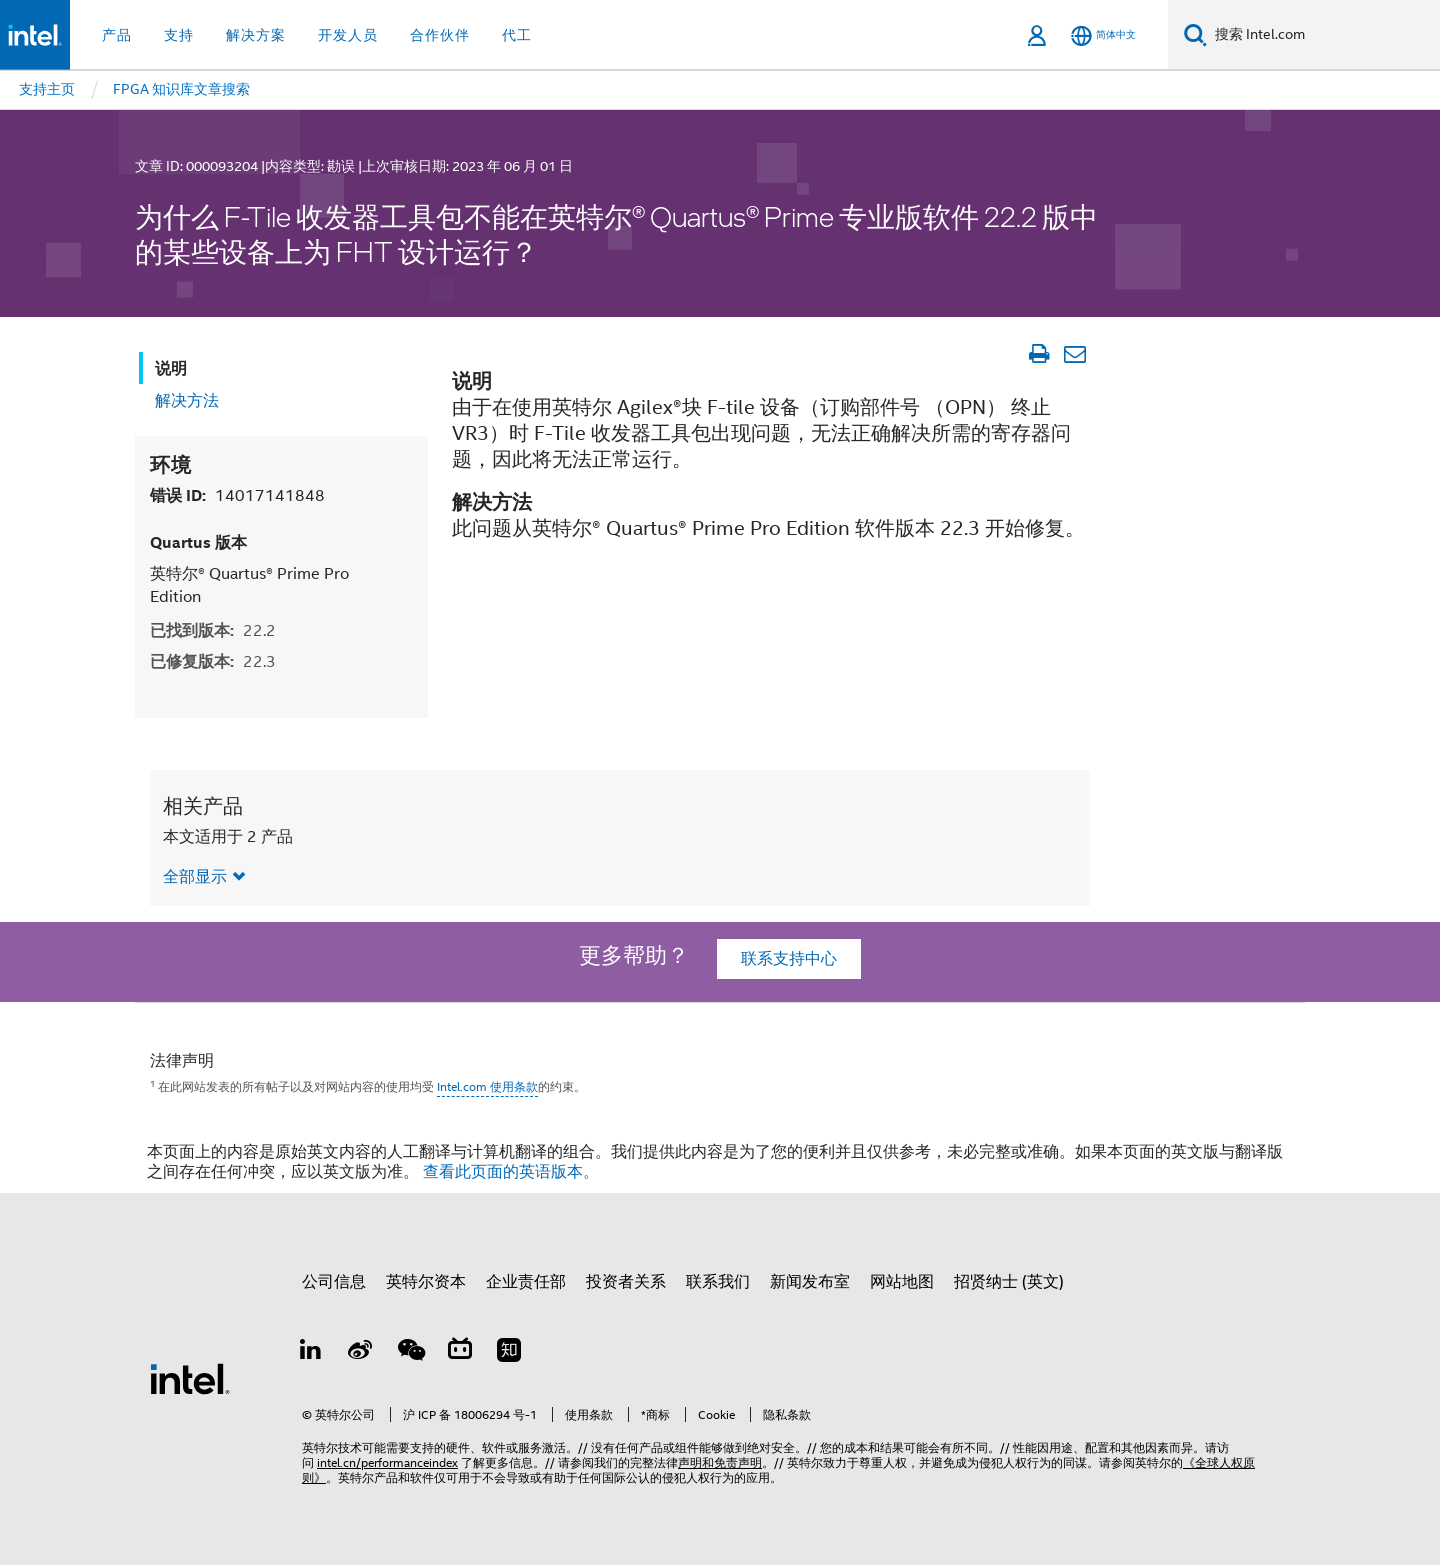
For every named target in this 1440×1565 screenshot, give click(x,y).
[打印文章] (1038, 354)
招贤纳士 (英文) (1009, 1282)
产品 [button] (117, 35)
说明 (171, 368)
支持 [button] (179, 35)
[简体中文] (1103, 35)
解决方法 (187, 401)
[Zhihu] (509, 1353)
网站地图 (902, 1282)
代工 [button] (517, 35)
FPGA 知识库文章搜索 (181, 89)
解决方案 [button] (256, 35)
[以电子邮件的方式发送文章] (1074, 354)
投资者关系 (626, 1282)
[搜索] (1195, 34)
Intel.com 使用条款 (487, 1086)
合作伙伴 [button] (440, 35)
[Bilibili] (460, 1353)
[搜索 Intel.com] (1323, 35)
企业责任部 (526, 1282)
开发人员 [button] (348, 35)
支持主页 (47, 89)
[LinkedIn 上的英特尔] (311, 1353)
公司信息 (334, 1282)
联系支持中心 (789, 959)
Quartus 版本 (198, 542)
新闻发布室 (810, 1282)
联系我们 (718, 1282)
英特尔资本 (426, 1282)
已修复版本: (213, 661)
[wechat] (410, 1353)
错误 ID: (237, 495)
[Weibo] (361, 1353)
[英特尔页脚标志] (190, 1378)
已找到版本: (213, 630)
